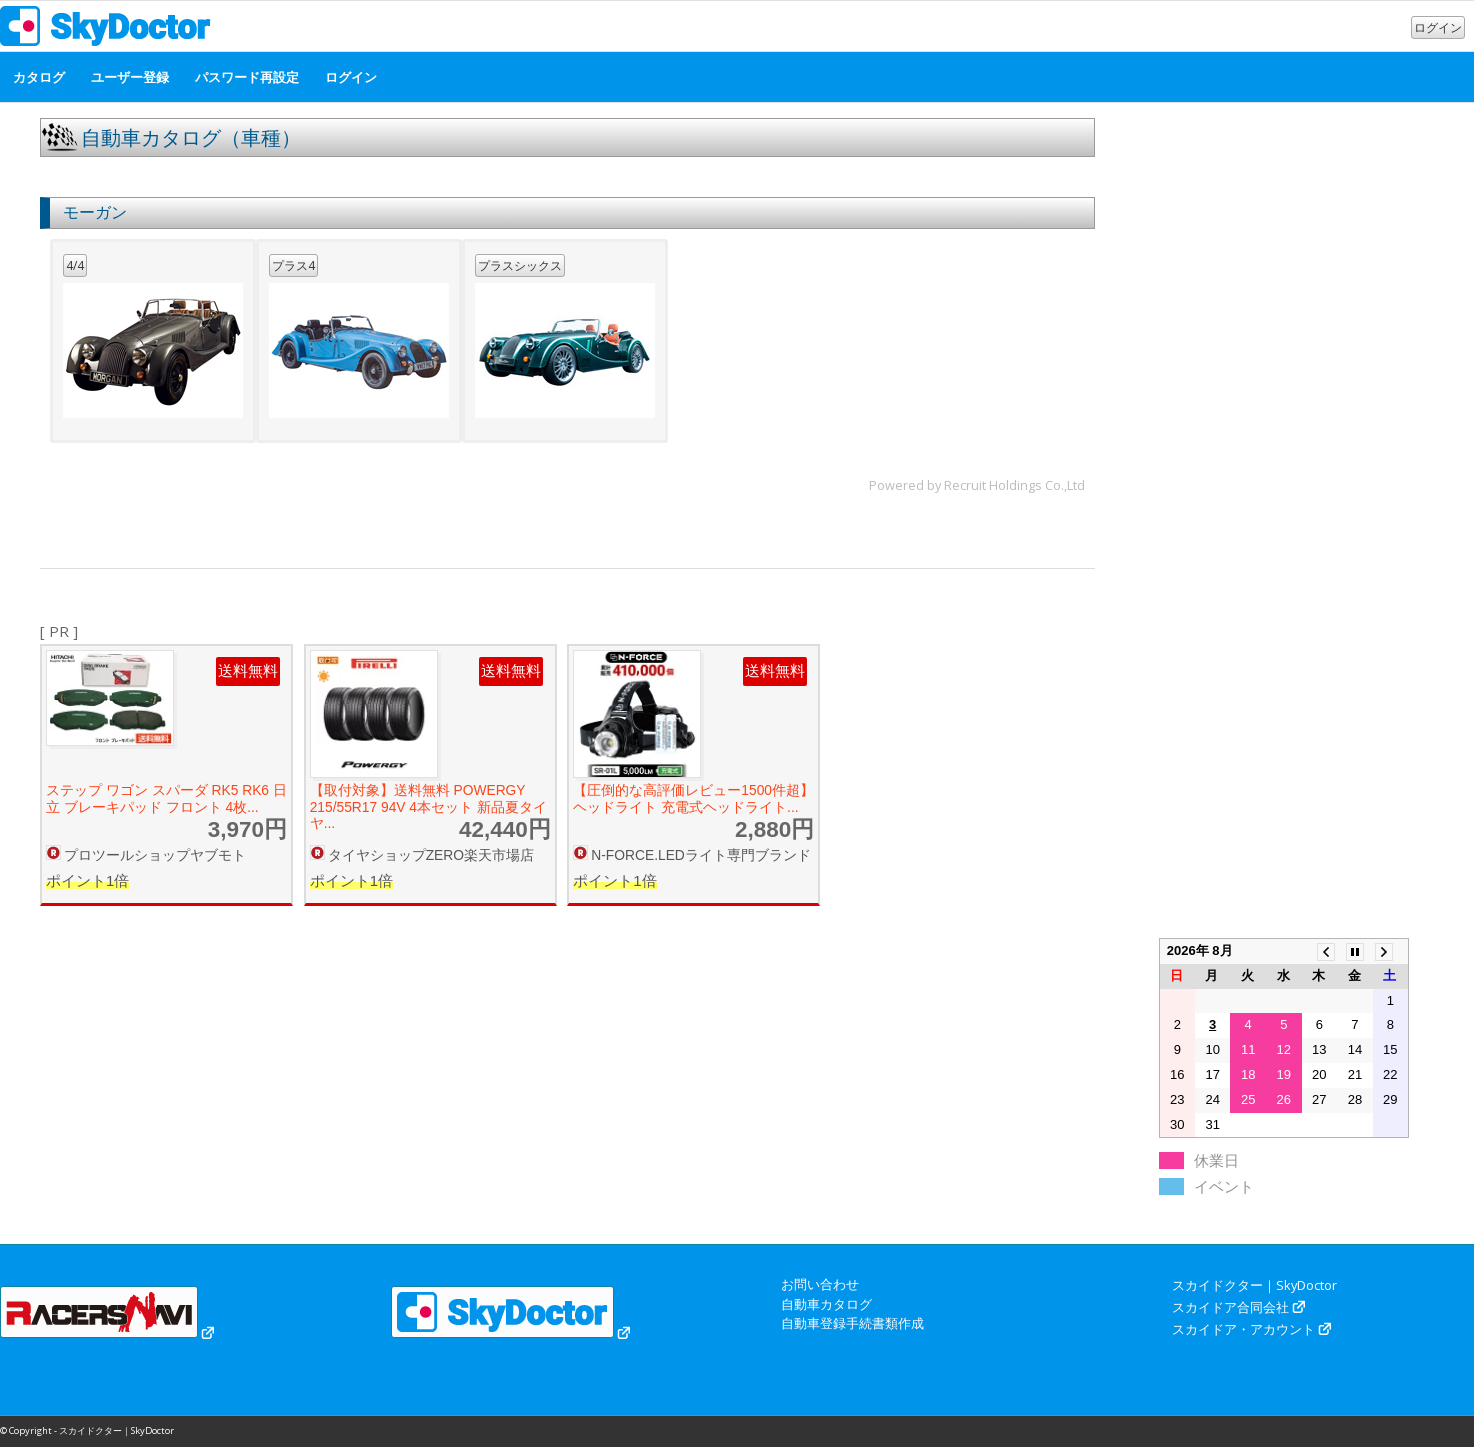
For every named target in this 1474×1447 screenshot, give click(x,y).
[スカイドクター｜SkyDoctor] (105, 31)
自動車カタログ (826, 1304)
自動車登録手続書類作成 (852, 1323)
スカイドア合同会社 (1230, 1307)
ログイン (1438, 27)
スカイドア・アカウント (1243, 1329)
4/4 (75, 265)
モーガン (95, 212)
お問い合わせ (820, 1284)
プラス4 (293, 265)
